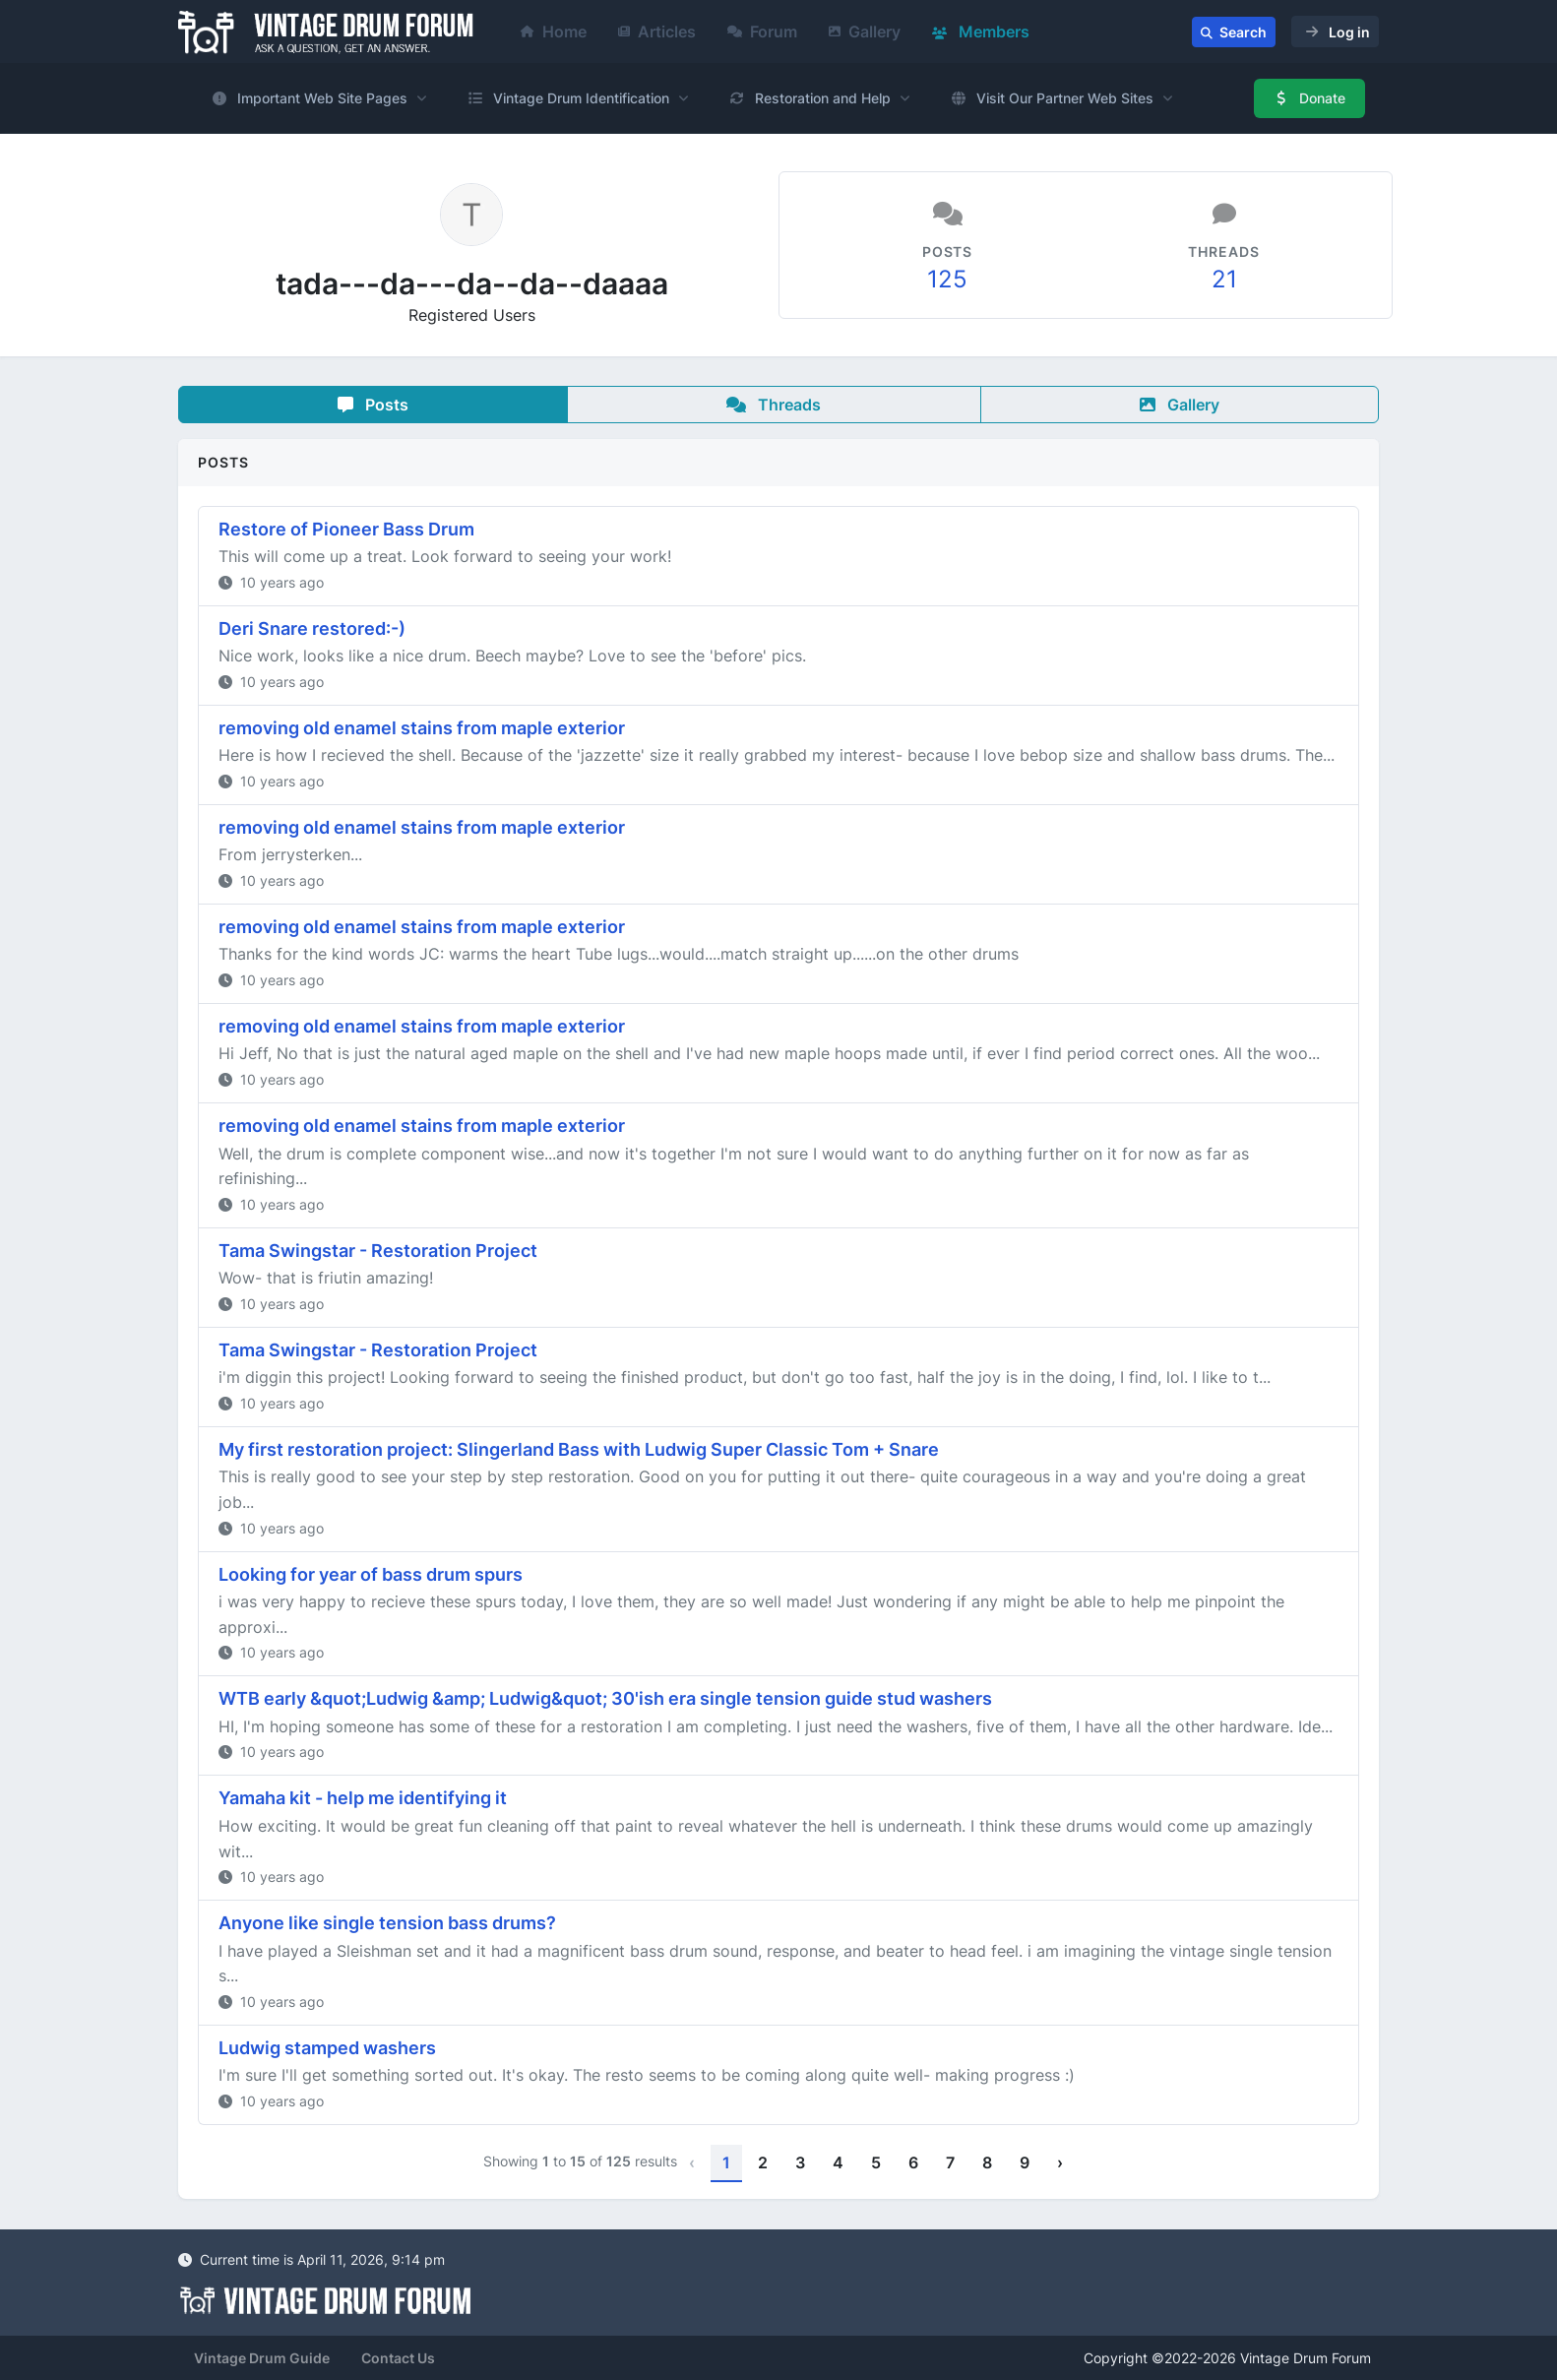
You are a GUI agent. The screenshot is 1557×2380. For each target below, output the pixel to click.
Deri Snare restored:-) (311, 628)
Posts (373, 404)
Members (980, 31)
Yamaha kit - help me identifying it (362, 1797)
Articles (657, 31)
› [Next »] (1060, 2162)
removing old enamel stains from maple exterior (421, 728)
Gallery (865, 31)
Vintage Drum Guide (262, 2357)
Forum (762, 31)
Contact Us (398, 2357)
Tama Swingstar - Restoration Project (377, 1250)
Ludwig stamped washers (327, 2047)
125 (947, 279)
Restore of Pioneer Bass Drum (346, 529)
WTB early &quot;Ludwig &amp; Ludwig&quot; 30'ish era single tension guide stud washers (605, 1698)
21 (1224, 279)
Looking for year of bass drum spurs (370, 1574)
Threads (773, 404)
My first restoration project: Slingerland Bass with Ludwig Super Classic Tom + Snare (578, 1449)
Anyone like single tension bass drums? (387, 1922)
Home (554, 31)
